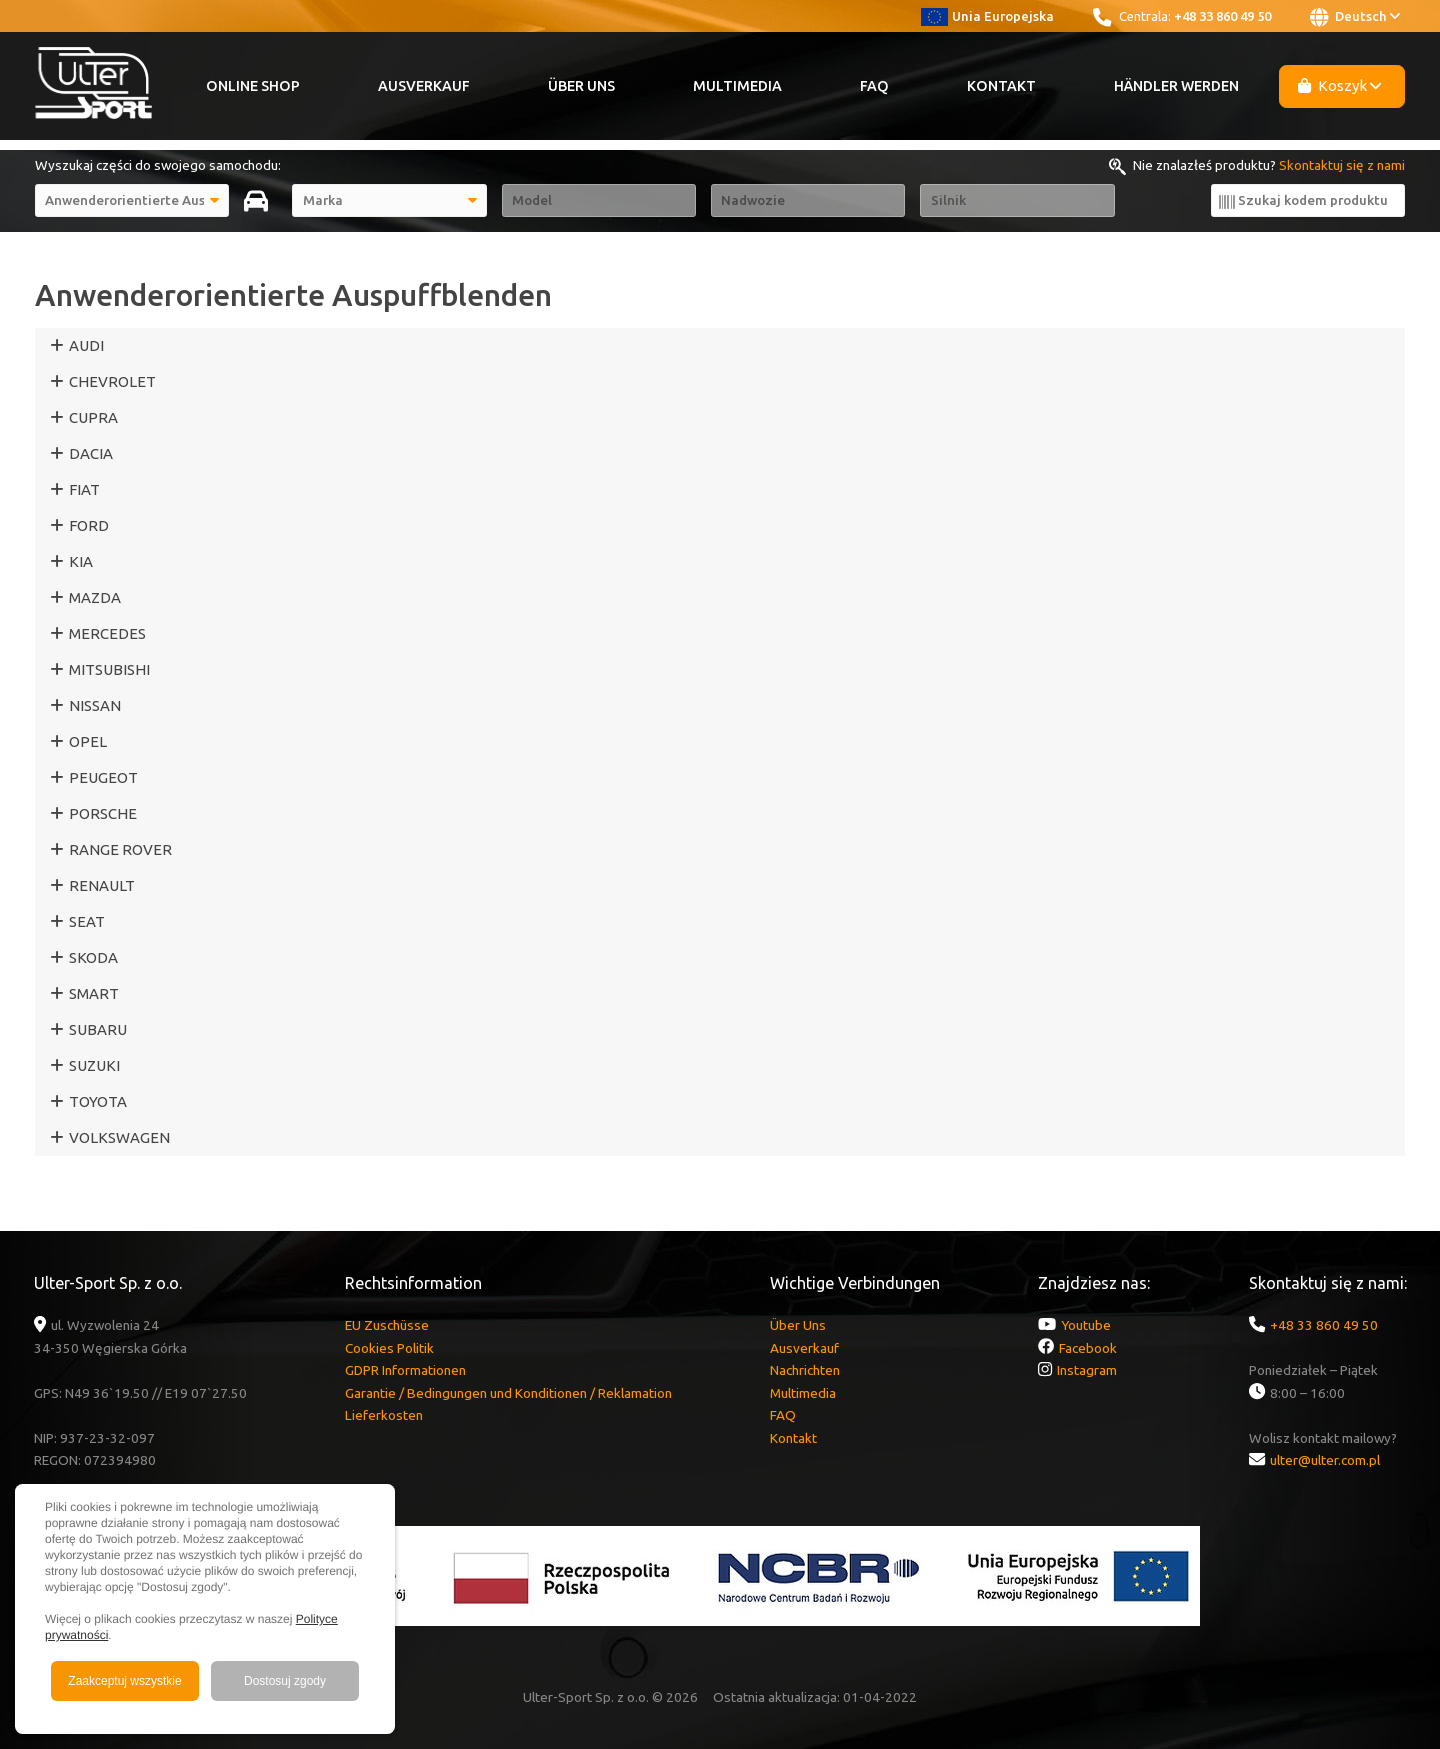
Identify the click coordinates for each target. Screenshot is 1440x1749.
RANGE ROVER (120, 849)
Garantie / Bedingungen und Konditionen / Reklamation (508, 1393)
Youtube (1086, 1325)
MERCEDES (107, 633)
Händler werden (1176, 86)
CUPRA (93, 417)
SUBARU (98, 1029)
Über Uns (581, 86)
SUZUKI (94, 1065)
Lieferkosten (384, 1415)
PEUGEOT (103, 777)
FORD (89, 525)
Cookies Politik (389, 1348)
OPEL (88, 741)
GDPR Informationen (405, 1370)
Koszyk (1340, 85)
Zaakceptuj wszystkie (124, 1681)
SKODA (93, 957)
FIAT (84, 489)
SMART (94, 993)
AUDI (86, 345)
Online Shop (253, 86)
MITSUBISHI (109, 669)
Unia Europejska (987, 16)
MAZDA (95, 597)
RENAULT (102, 885)
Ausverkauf (424, 86)
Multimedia (737, 86)
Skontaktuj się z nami (1342, 165)
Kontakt (1001, 86)
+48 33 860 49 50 (1222, 16)
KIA (81, 561)
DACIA (91, 453)
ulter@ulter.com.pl (1325, 1460)
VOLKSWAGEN (119, 1137)
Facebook (1088, 1348)
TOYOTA (98, 1101)
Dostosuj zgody (285, 1681)
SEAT (87, 921)
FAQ (874, 86)
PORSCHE (103, 813)
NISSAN (95, 705)
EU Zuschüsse (387, 1325)
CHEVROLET (112, 381)
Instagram (1087, 1370)
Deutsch (1355, 17)
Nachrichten (805, 1370)
